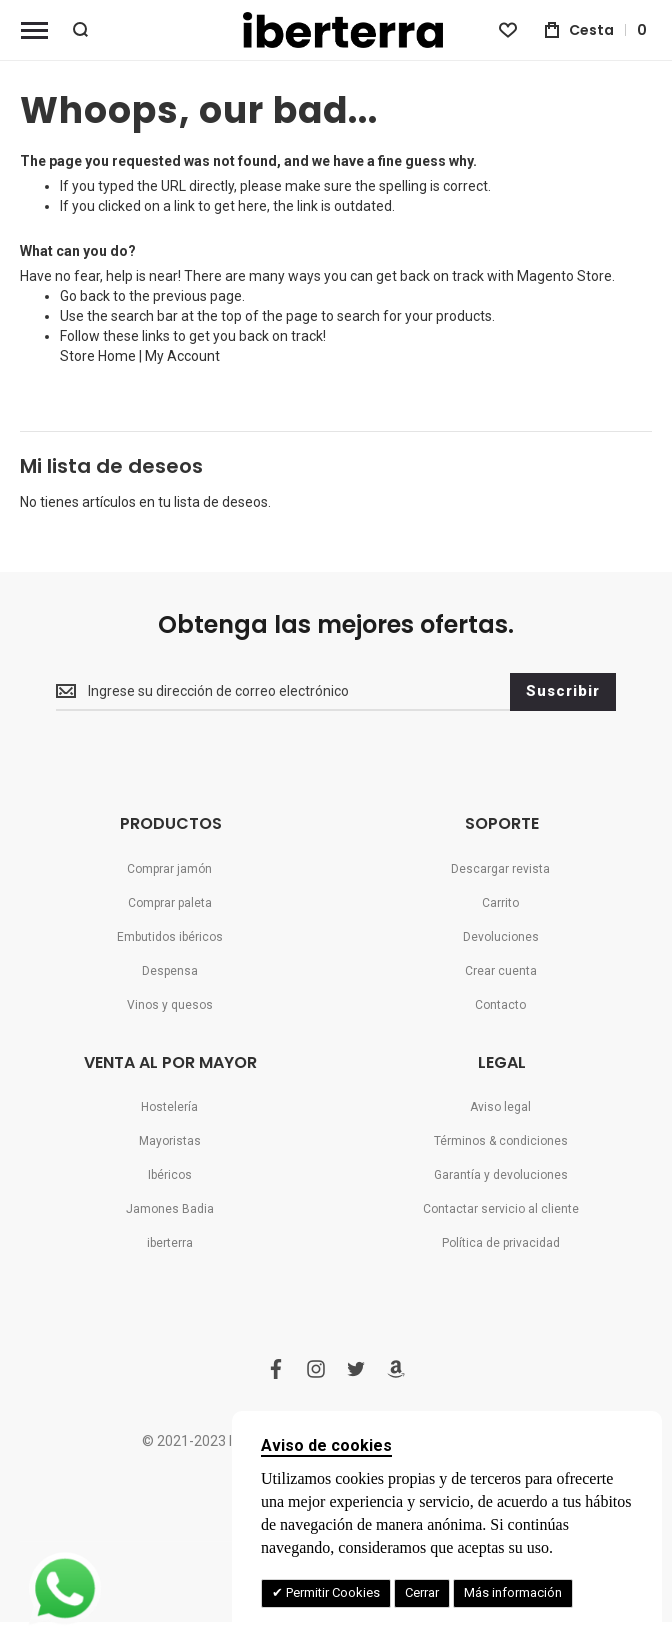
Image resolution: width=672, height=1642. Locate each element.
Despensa (170, 971)
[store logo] (336, 30)
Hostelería (169, 1107)
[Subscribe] (563, 692)
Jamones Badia (170, 1209)
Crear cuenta (501, 971)
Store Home (98, 356)
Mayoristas (170, 1141)
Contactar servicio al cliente (501, 1209)
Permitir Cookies (331, 1592)
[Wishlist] (508, 30)
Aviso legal (500, 1107)
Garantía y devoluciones (501, 1175)
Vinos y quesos (170, 1005)
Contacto (500, 1005)
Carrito (500, 903)
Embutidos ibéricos (170, 937)
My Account (182, 356)
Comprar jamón (169, 869)
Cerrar (422, 1592)
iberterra (170, 1243)
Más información (513, 1592)
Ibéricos (170, 1175)
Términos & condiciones (501, 1141)
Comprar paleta (170, 903)
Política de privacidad (501, 1243)
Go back (85, 296)
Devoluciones (501, 937)
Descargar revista (500, 869)
